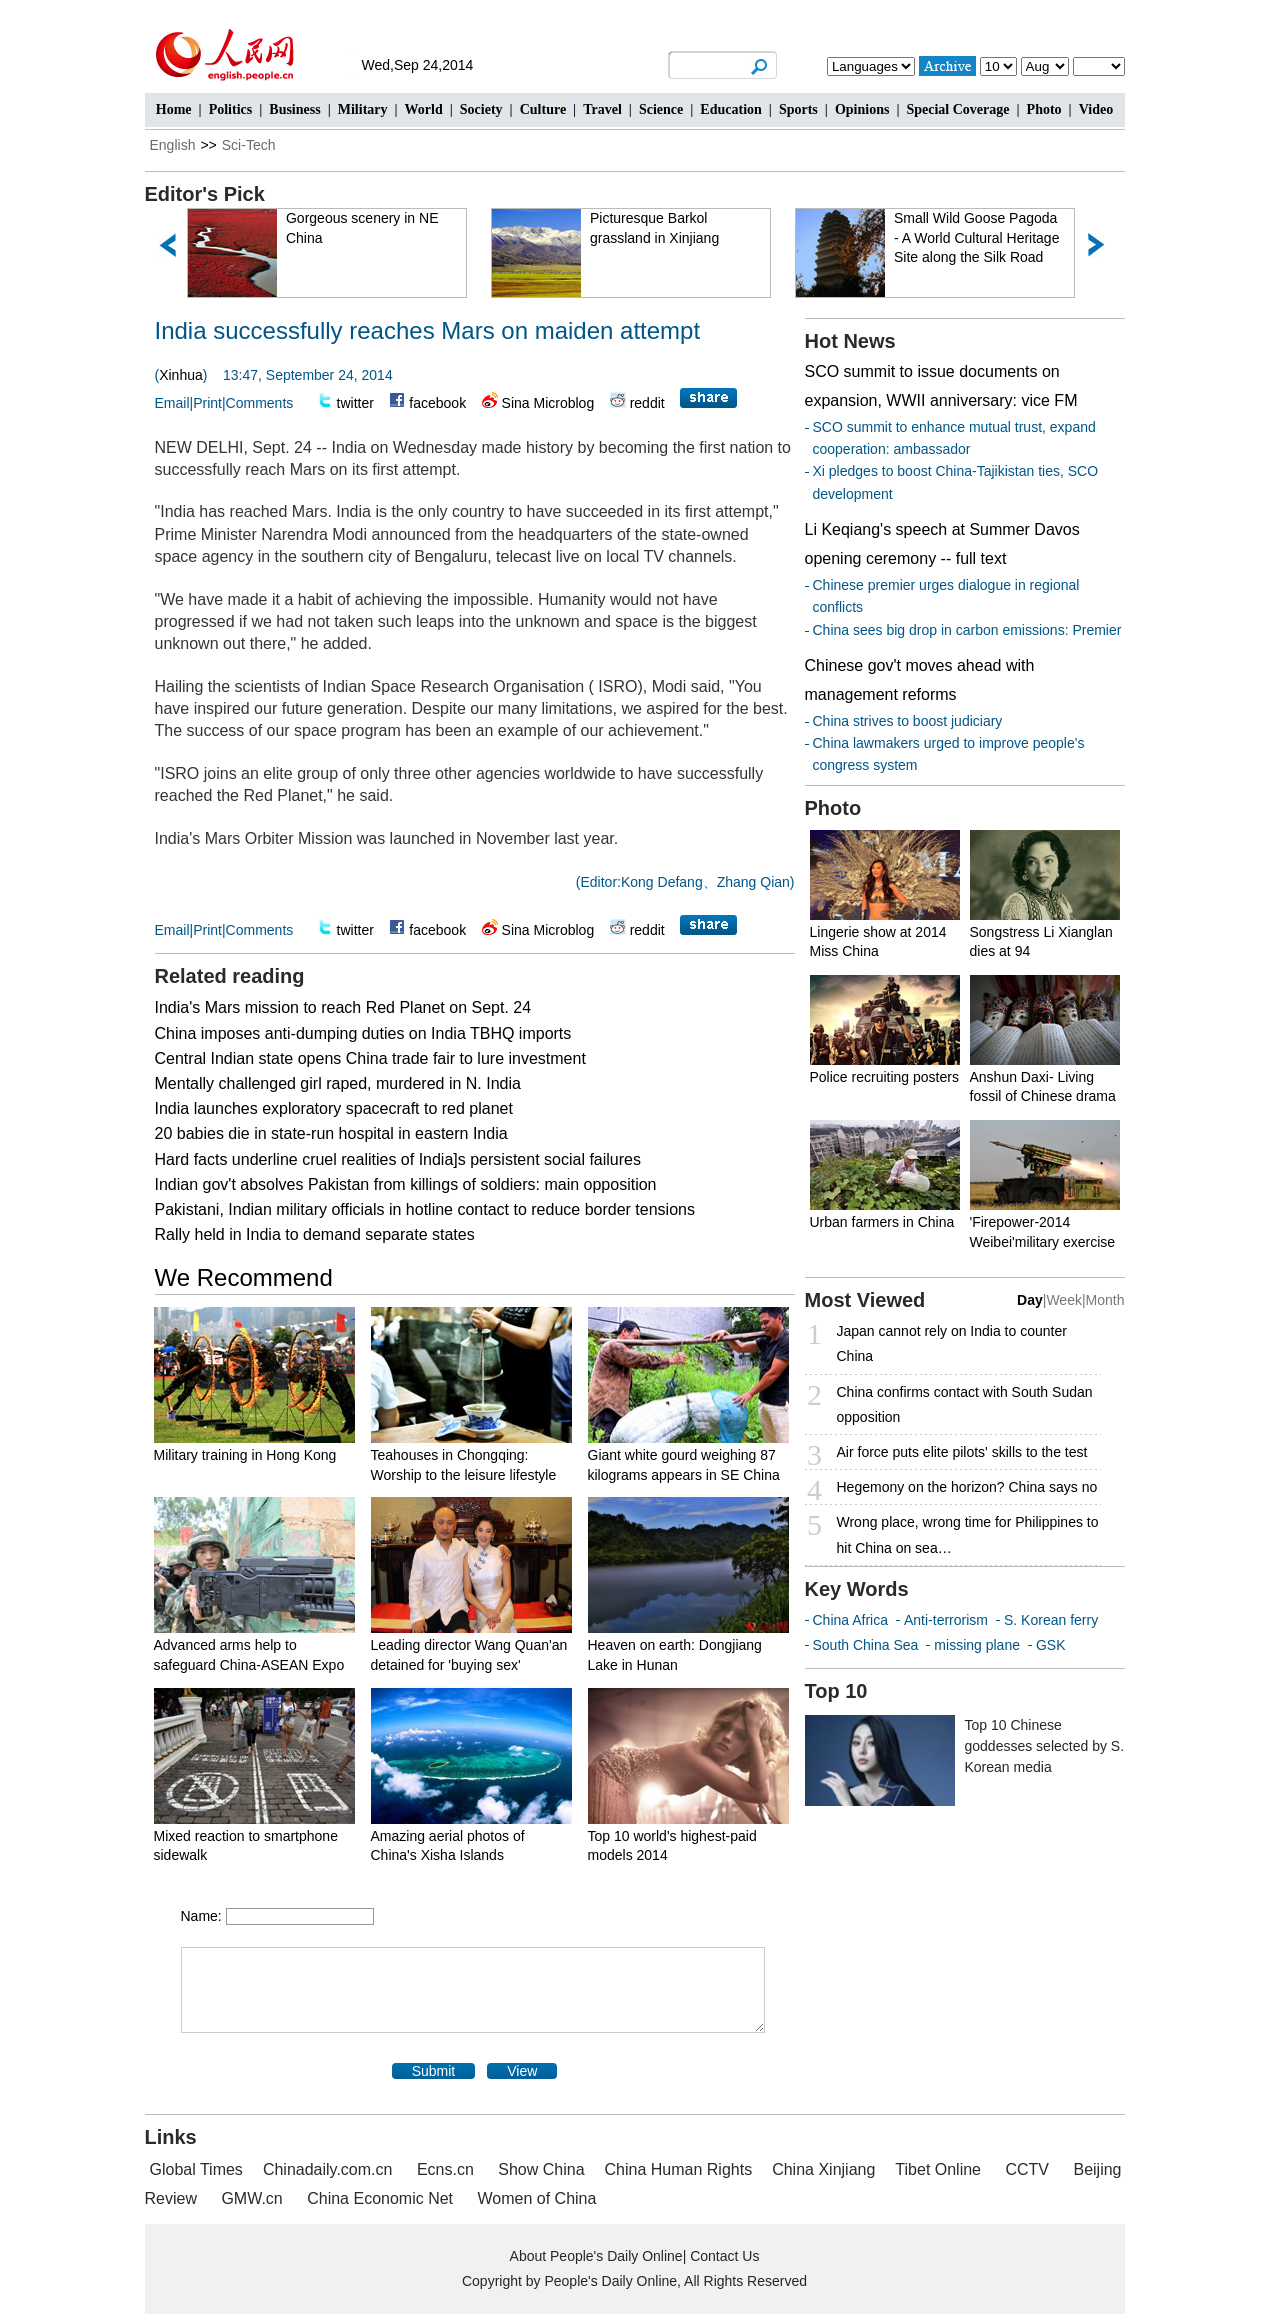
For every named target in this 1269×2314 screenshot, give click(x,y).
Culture (543, 109)
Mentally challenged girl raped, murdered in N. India (338, 1083)
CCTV (1027, 2169)
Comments (260, 403)
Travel (602, 109)
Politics (231, 109)
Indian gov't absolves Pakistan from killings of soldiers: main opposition (406, 1184)
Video (1096, 109)
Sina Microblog (548, 403)
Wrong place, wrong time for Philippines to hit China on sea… (968, 1534)
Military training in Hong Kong (245, 1455)
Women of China (537, 2198)
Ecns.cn (445, 2169)
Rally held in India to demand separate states (315, 1234)
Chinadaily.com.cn (328, 2169)
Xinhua (181, 375)
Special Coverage (957, 109)
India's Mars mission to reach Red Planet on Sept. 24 (343, 1007)
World (424, 109)
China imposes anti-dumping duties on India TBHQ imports (363, 1033)
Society (481, 109)
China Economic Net (380, 2198)
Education (730, 109)
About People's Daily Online (596, 2256)
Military (363, 109)
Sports (798, 109)
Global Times (196, 2169)
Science (661, 109)
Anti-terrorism (946, 1620)
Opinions (862, 109)
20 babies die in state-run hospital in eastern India (331, 1133)
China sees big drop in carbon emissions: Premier (967, 630)
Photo (1044, 109)
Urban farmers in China (882, 1222)
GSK (1051, 1645)
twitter (355, 403)
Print (207, 403)
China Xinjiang (823, 2169)
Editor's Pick (205, 194)
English (173, 145)
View (522, 2071)
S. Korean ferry (1051, 1620)
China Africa (850, 1620)
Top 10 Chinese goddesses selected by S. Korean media (1045, 1746)
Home (174, 109)
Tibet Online (938, 2169)
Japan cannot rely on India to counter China (952, 1343)
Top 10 (836, 1691)
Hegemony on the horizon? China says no (967, 1487)
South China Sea (866, 1645)
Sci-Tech (249, 145)
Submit (434, 2071)
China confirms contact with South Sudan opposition (965, 1404)
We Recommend (244, 1277)
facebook (437, 403)
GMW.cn (254, 2198)
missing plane (977, 1645)
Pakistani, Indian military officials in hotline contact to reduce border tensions (425, 1209)
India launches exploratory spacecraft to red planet (334, 1108)
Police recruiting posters (884, 1077)
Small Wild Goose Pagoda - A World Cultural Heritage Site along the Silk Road (977, 237)
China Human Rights (679, 2169)
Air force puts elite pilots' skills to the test (962, 1452)
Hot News (850, 341)
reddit (647, 403)
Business (294, 109)
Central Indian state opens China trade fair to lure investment (370, 1058)
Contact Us (724, 2256)
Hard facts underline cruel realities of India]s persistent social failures (398, 1159)
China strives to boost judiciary (908, 721)
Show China (541, 2169)
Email (172, 403)
